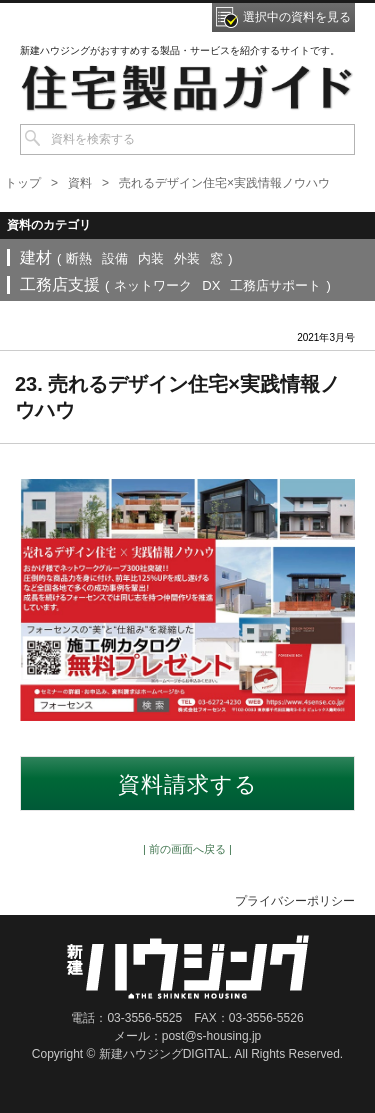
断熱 (79, 258)
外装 (187, 258)
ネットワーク (153, 285)
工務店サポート (275, 285)
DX (211, 285)
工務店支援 (60, 284)
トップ (23, 183)
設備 (115, 258)
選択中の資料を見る (297, 17)
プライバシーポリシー (295, 901)
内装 (151, 258)
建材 (36, 257)
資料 (80, 183)
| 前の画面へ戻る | (187, 849)
